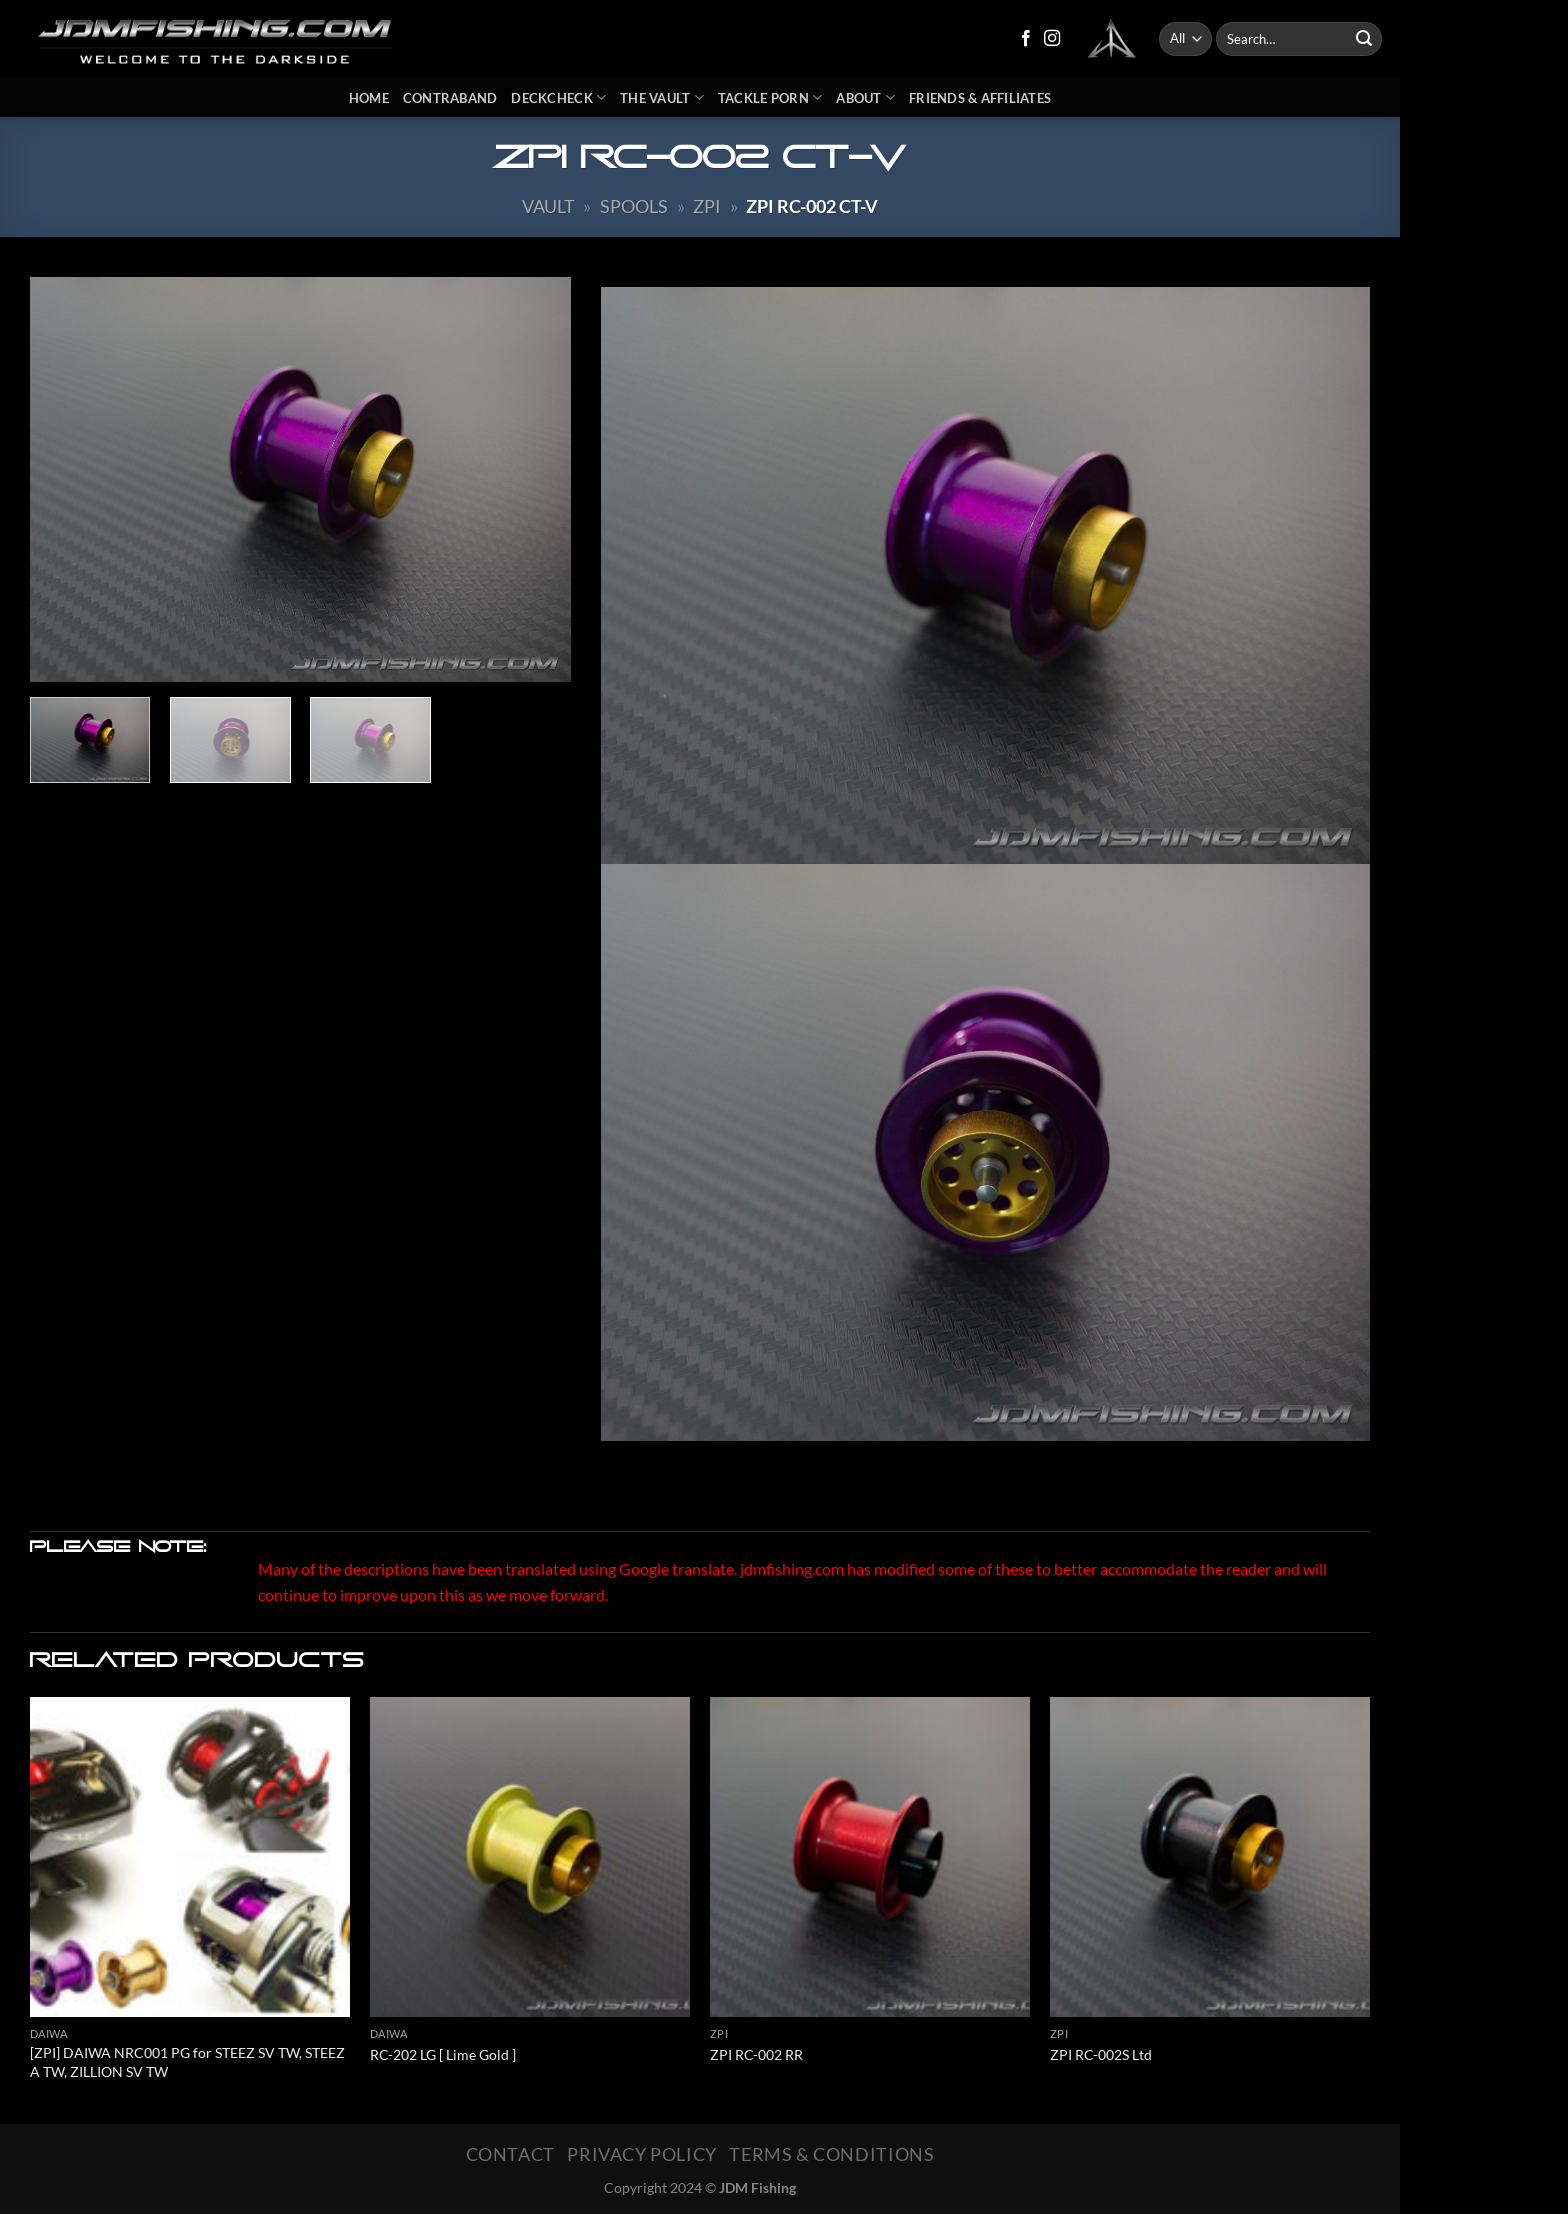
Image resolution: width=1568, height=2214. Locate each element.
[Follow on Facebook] (1026, 39)
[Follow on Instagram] (1052, 39)
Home (369, 98)
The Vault (662, 97)
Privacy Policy (642, 2154)
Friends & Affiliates (980, 98)
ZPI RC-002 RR (756, 2054)
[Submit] (1364, 39)
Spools (634, 206)
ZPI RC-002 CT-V (812, 206)
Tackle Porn (770, 97)
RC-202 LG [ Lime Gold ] (443, 2054)
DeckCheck (558, 97)
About (865, 97)
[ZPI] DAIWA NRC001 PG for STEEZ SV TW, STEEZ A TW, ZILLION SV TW (187, 2062)
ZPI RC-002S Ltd (1101, 2054)
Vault (548, 206)
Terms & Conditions (831, 2154)
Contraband (450, 98)
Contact (510, 2154)
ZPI (707, 206)
